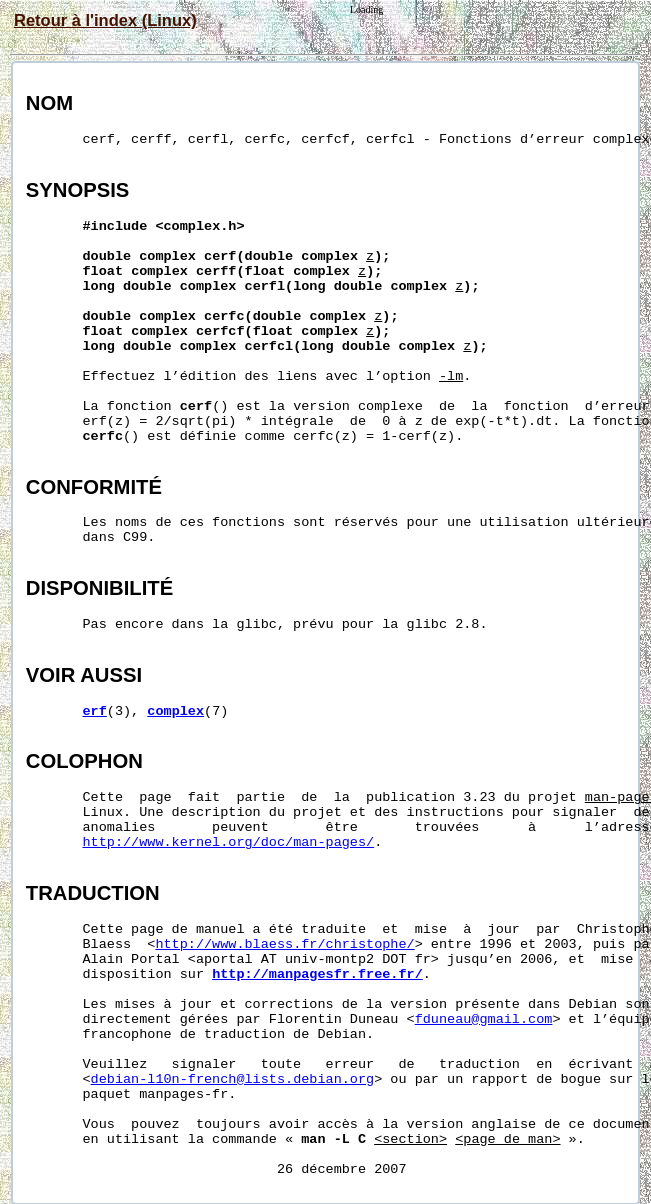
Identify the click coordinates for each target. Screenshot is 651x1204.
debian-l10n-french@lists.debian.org (233, 1079)
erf (95, 711)
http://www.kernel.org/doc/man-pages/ (229, 842)
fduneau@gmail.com (484, 1019)
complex (175, 711)
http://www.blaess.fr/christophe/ (284, 944)
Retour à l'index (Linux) (105, 20)
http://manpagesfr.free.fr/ (317, 974)
